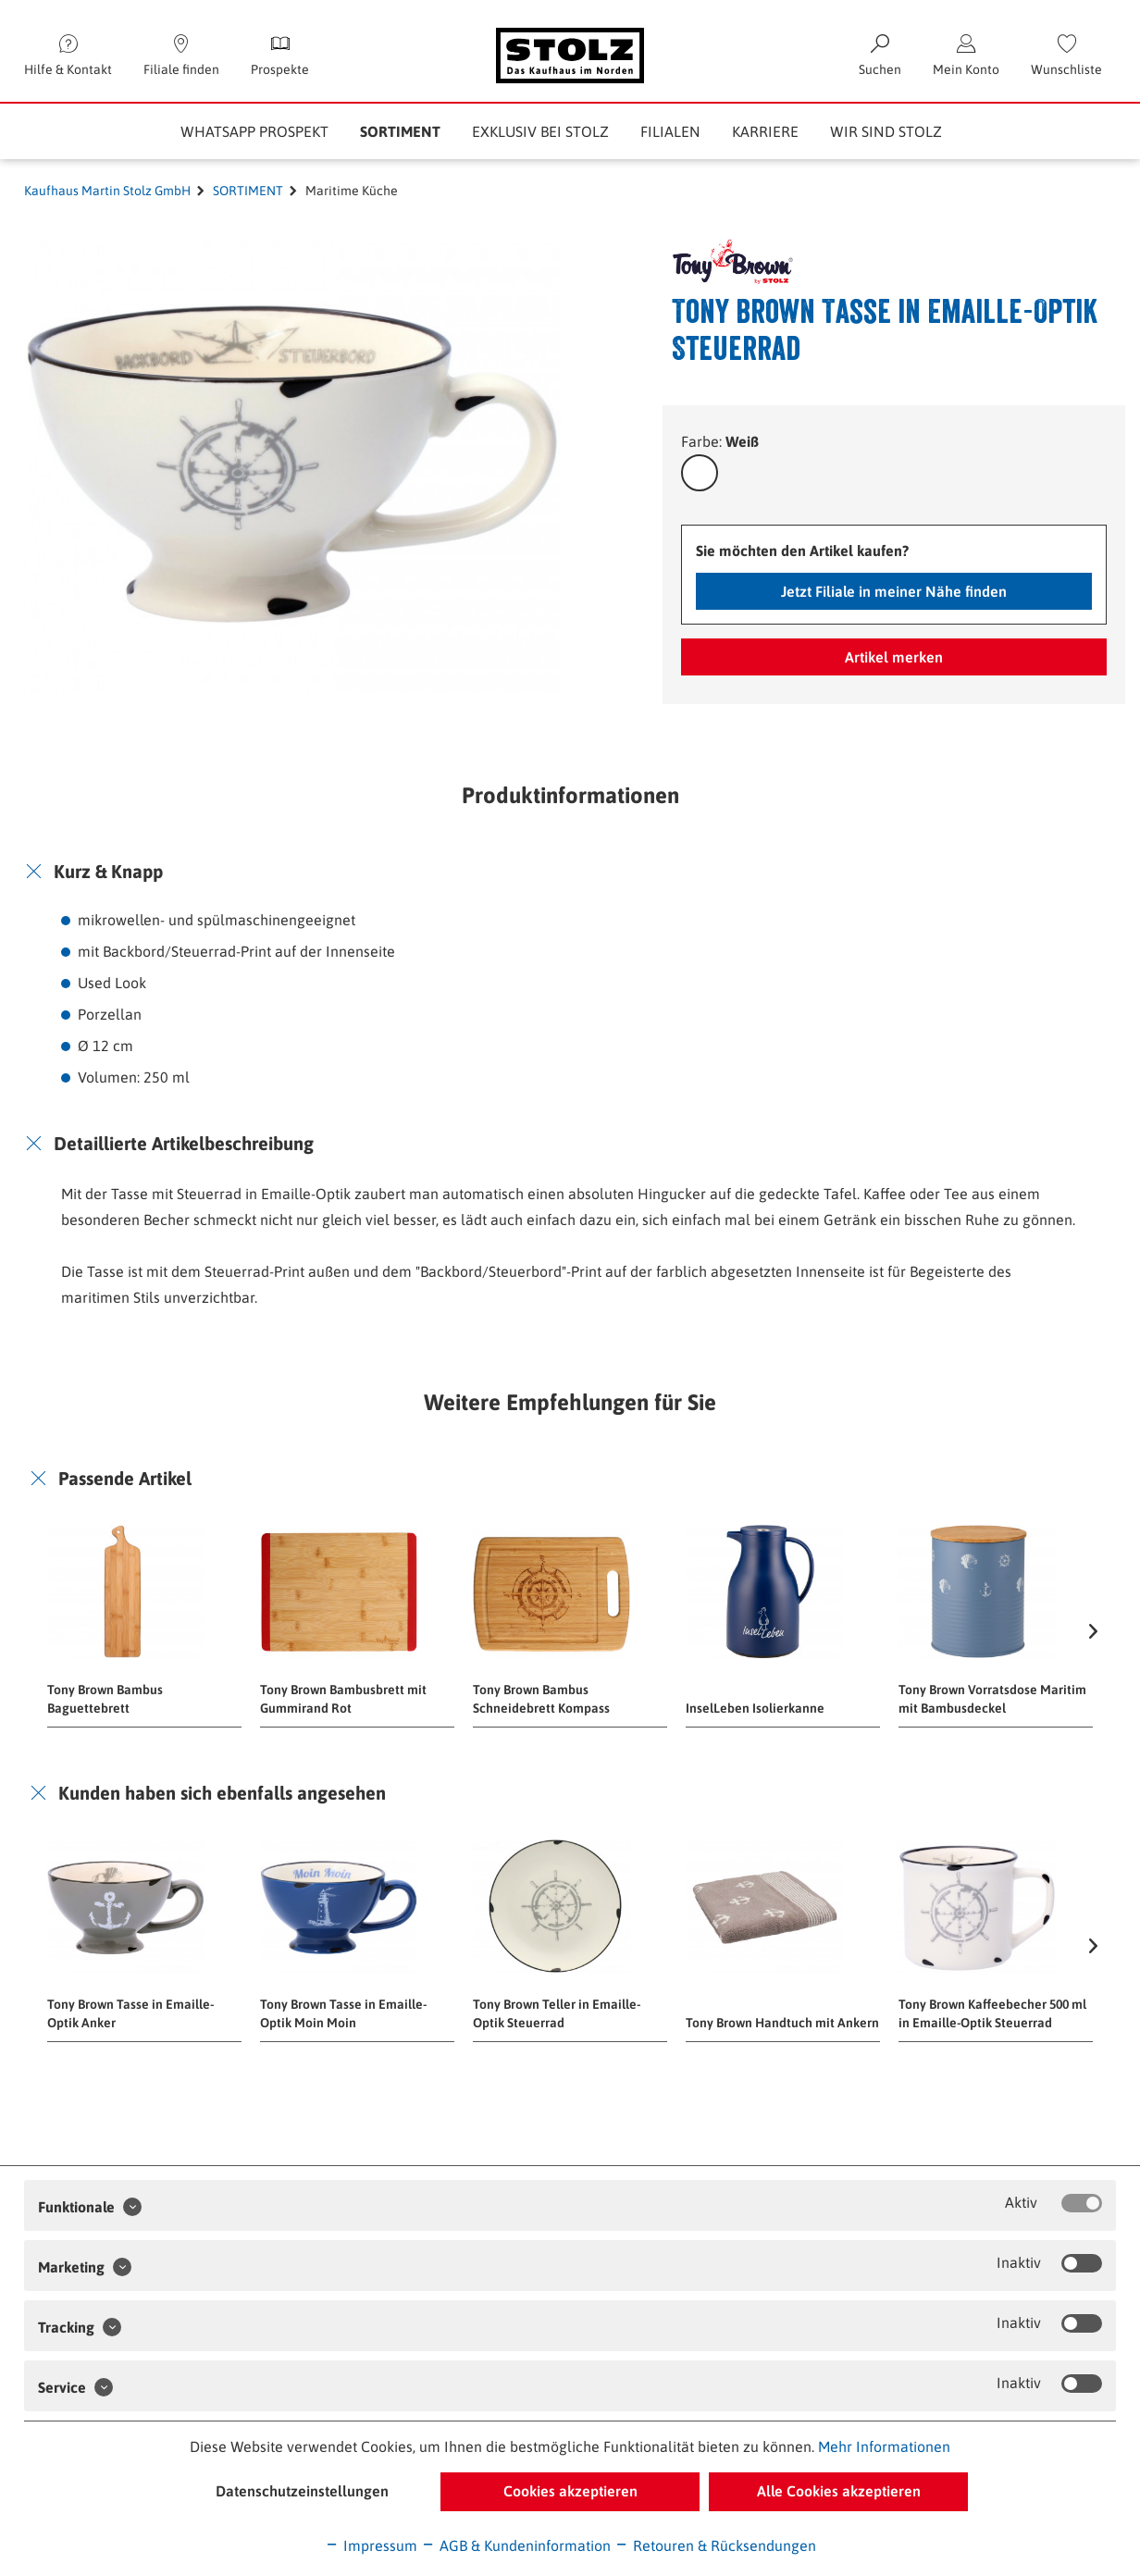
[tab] (570, 872)
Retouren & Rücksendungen (715, 2545)
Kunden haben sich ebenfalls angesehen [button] (222, 1792)
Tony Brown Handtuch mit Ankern (782, 2022)
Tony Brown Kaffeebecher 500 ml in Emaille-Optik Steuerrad (992, 2013)
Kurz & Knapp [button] (108, 871)
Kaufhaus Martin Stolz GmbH (107, 190)
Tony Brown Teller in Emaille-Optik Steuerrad (556, 2013)
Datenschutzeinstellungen (302, 2491)
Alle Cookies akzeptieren (839, 2491)
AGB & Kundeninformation (516, 2545)
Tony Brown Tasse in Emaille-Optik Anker (130, 2013)
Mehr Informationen (884, 2446)
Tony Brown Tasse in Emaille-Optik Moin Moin (343, 2013)
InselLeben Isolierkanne (755, 1708)
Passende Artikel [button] (125, 1478)
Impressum (371, 2545)
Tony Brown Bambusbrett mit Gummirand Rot (343, 1698)
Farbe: (720, 441)
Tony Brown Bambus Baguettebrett (105, 1698)
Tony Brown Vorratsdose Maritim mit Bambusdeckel (992, 1698)
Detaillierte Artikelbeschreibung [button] (184, 1143)
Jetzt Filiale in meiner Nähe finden (894, 591)
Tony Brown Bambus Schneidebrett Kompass (541, 1698)
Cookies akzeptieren (570, 2491)
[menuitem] (1066, 55)
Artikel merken (894, 657)
